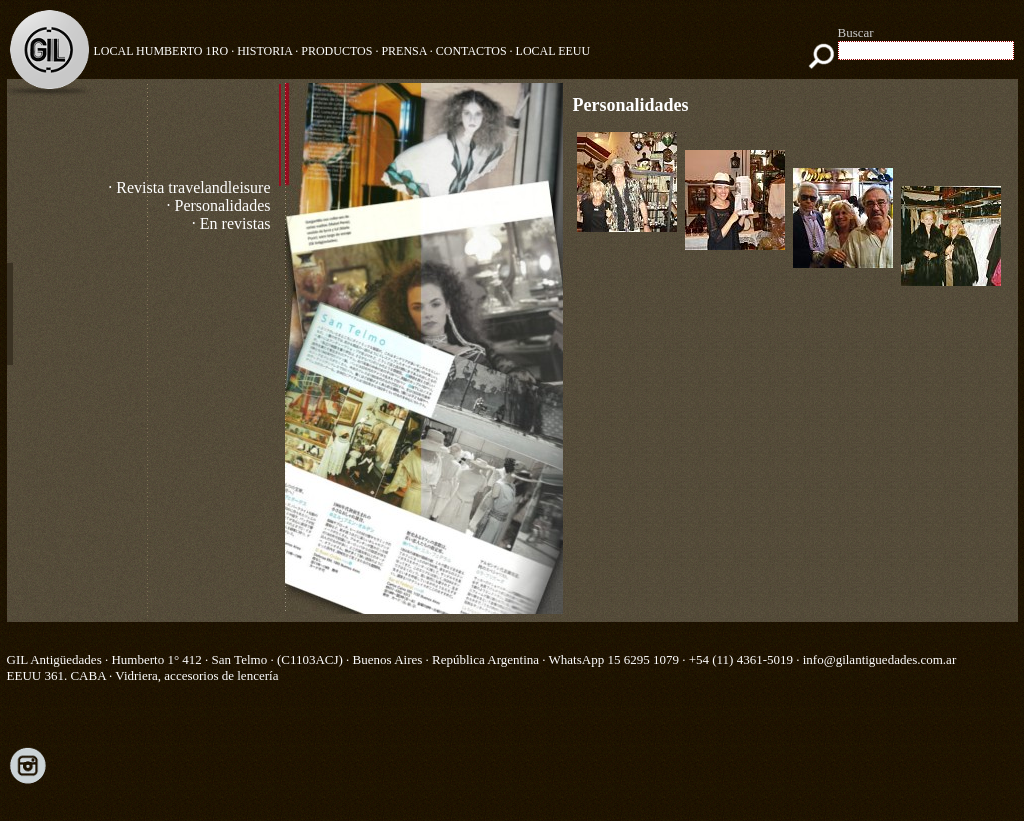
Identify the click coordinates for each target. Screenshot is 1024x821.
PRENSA (403, 51)
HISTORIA (264, 51)
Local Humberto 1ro (161, 51)
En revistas (235, 223)
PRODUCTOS (336, 51)
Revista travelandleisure (193, 187)
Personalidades (223, 205)
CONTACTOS (471, 51)
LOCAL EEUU (553, 51)
